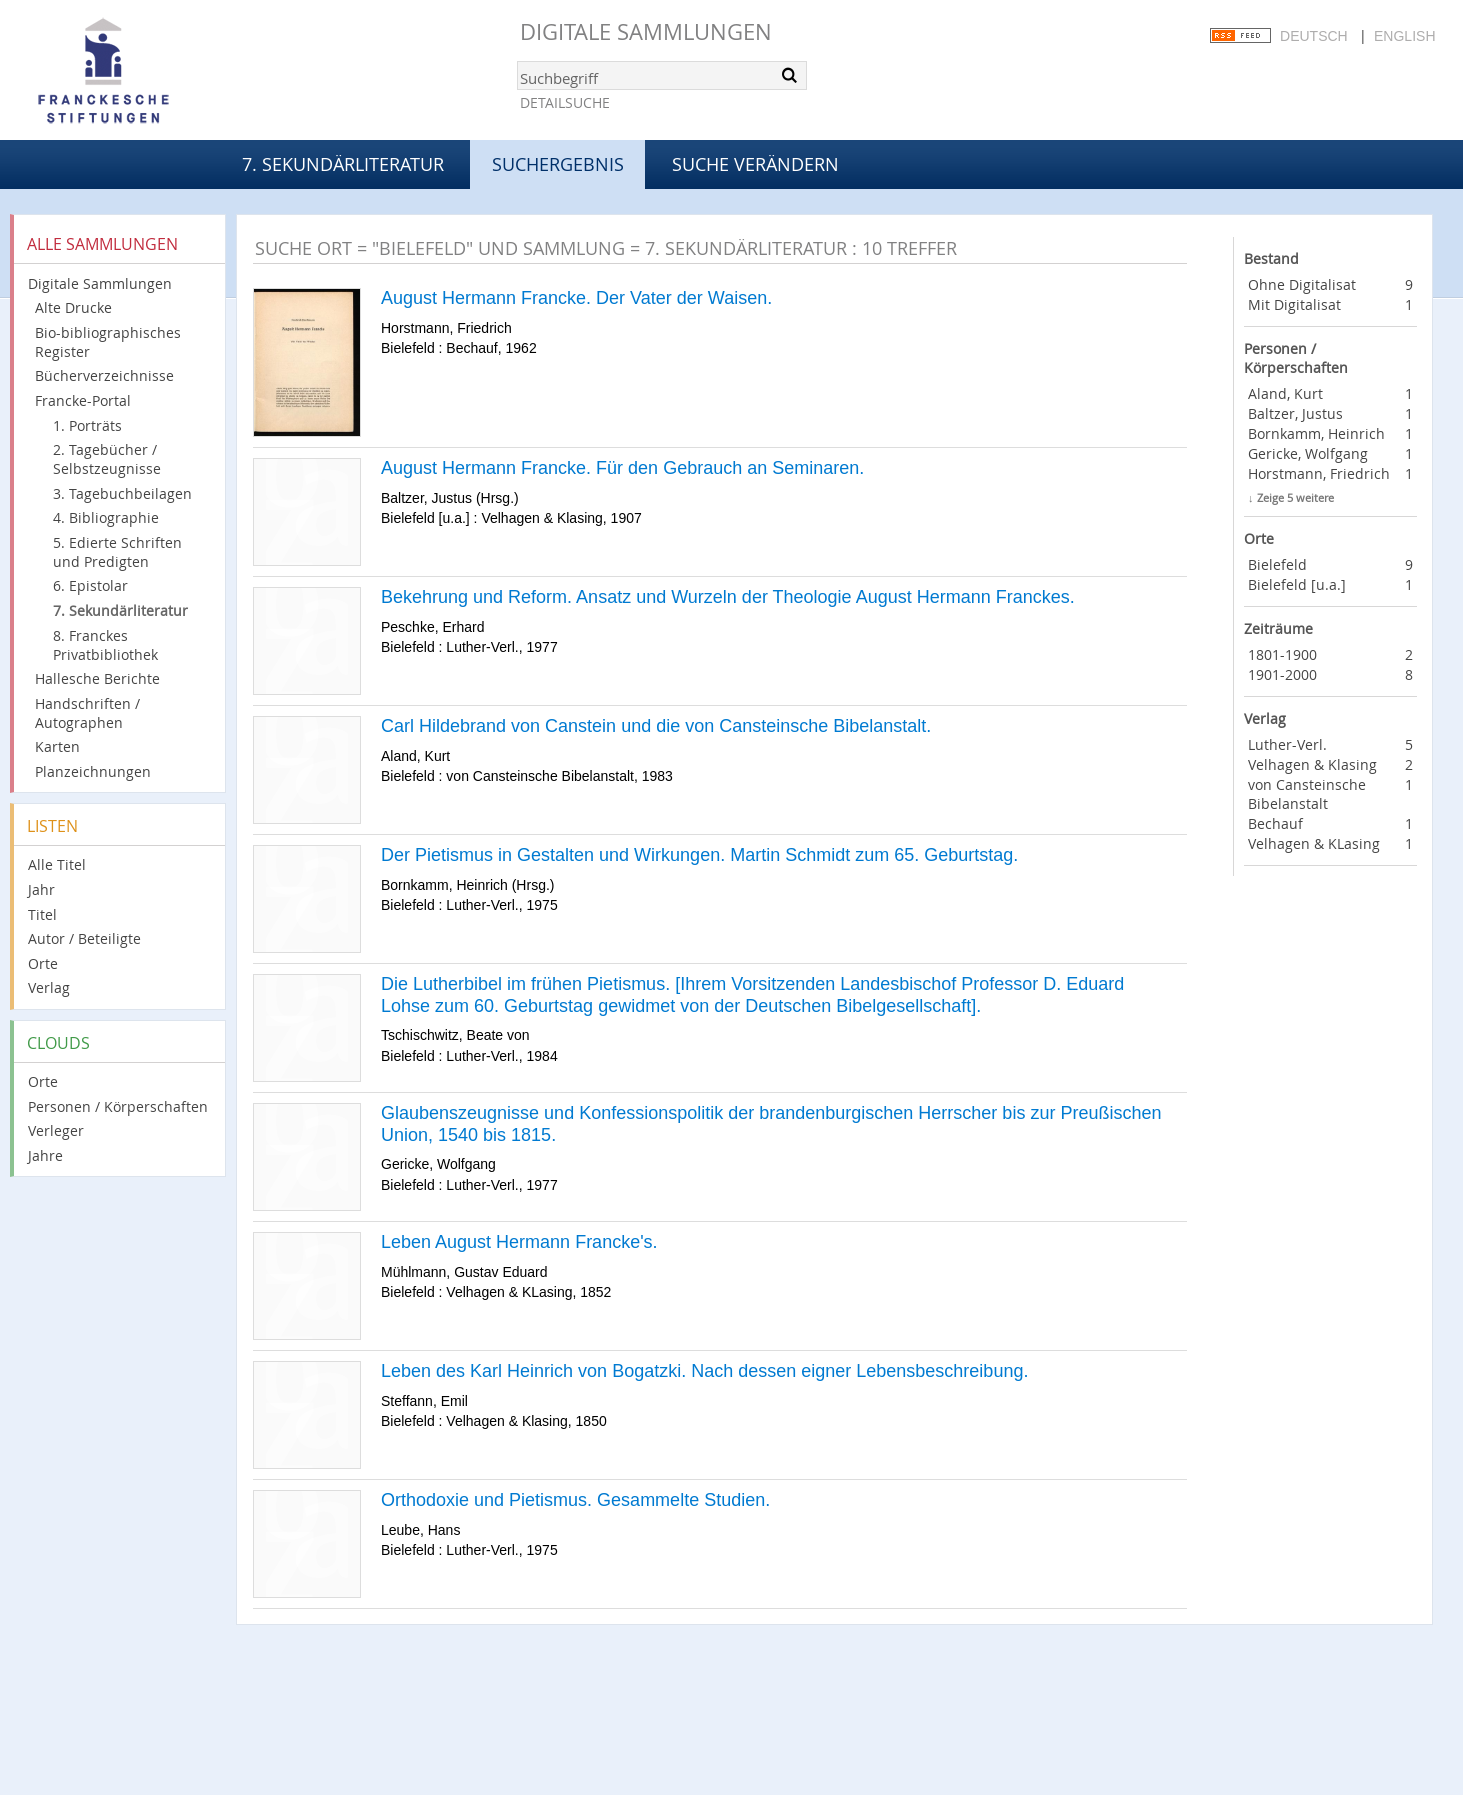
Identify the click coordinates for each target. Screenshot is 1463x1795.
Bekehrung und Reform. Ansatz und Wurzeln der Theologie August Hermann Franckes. (728, 597)
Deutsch (1314, 36)
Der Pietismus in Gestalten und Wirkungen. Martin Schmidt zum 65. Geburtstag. (699, 855)
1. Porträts (87, 425)
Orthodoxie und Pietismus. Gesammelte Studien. (575, 1500)
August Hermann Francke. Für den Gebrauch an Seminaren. (622, 468)
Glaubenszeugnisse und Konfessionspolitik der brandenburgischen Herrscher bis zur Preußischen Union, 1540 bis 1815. (771, 1124)
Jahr (41, 889)
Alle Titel (57, 864)
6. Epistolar (90, 585)
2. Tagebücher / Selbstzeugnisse (107, 459)
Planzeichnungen (93, 771)
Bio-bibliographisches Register (108, 342)
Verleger (56, 1130)
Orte (43, 963)
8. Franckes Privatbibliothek (105, 645)
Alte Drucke (73, 307)
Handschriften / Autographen (87, 713)
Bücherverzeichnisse (104, 375)
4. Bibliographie (106, 517)
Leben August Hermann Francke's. (519, 1242)
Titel (42, 914)
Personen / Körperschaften (118, 1106)
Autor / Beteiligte (84, 938)
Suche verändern (755, 164)
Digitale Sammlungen (646, 31)
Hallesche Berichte (97, 678)
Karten (57, 746)
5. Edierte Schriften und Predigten (117, 552)
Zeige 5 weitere (1295, 497)
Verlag (49, 987)
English (1404, 36)
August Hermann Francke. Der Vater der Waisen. (576, 298)
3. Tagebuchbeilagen (122, 493)
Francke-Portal (83, 400)
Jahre (45, 1155)
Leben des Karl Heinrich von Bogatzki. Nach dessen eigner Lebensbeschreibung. (704, 1371)
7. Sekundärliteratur (343, 164)
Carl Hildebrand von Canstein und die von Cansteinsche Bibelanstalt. (656, 726)
